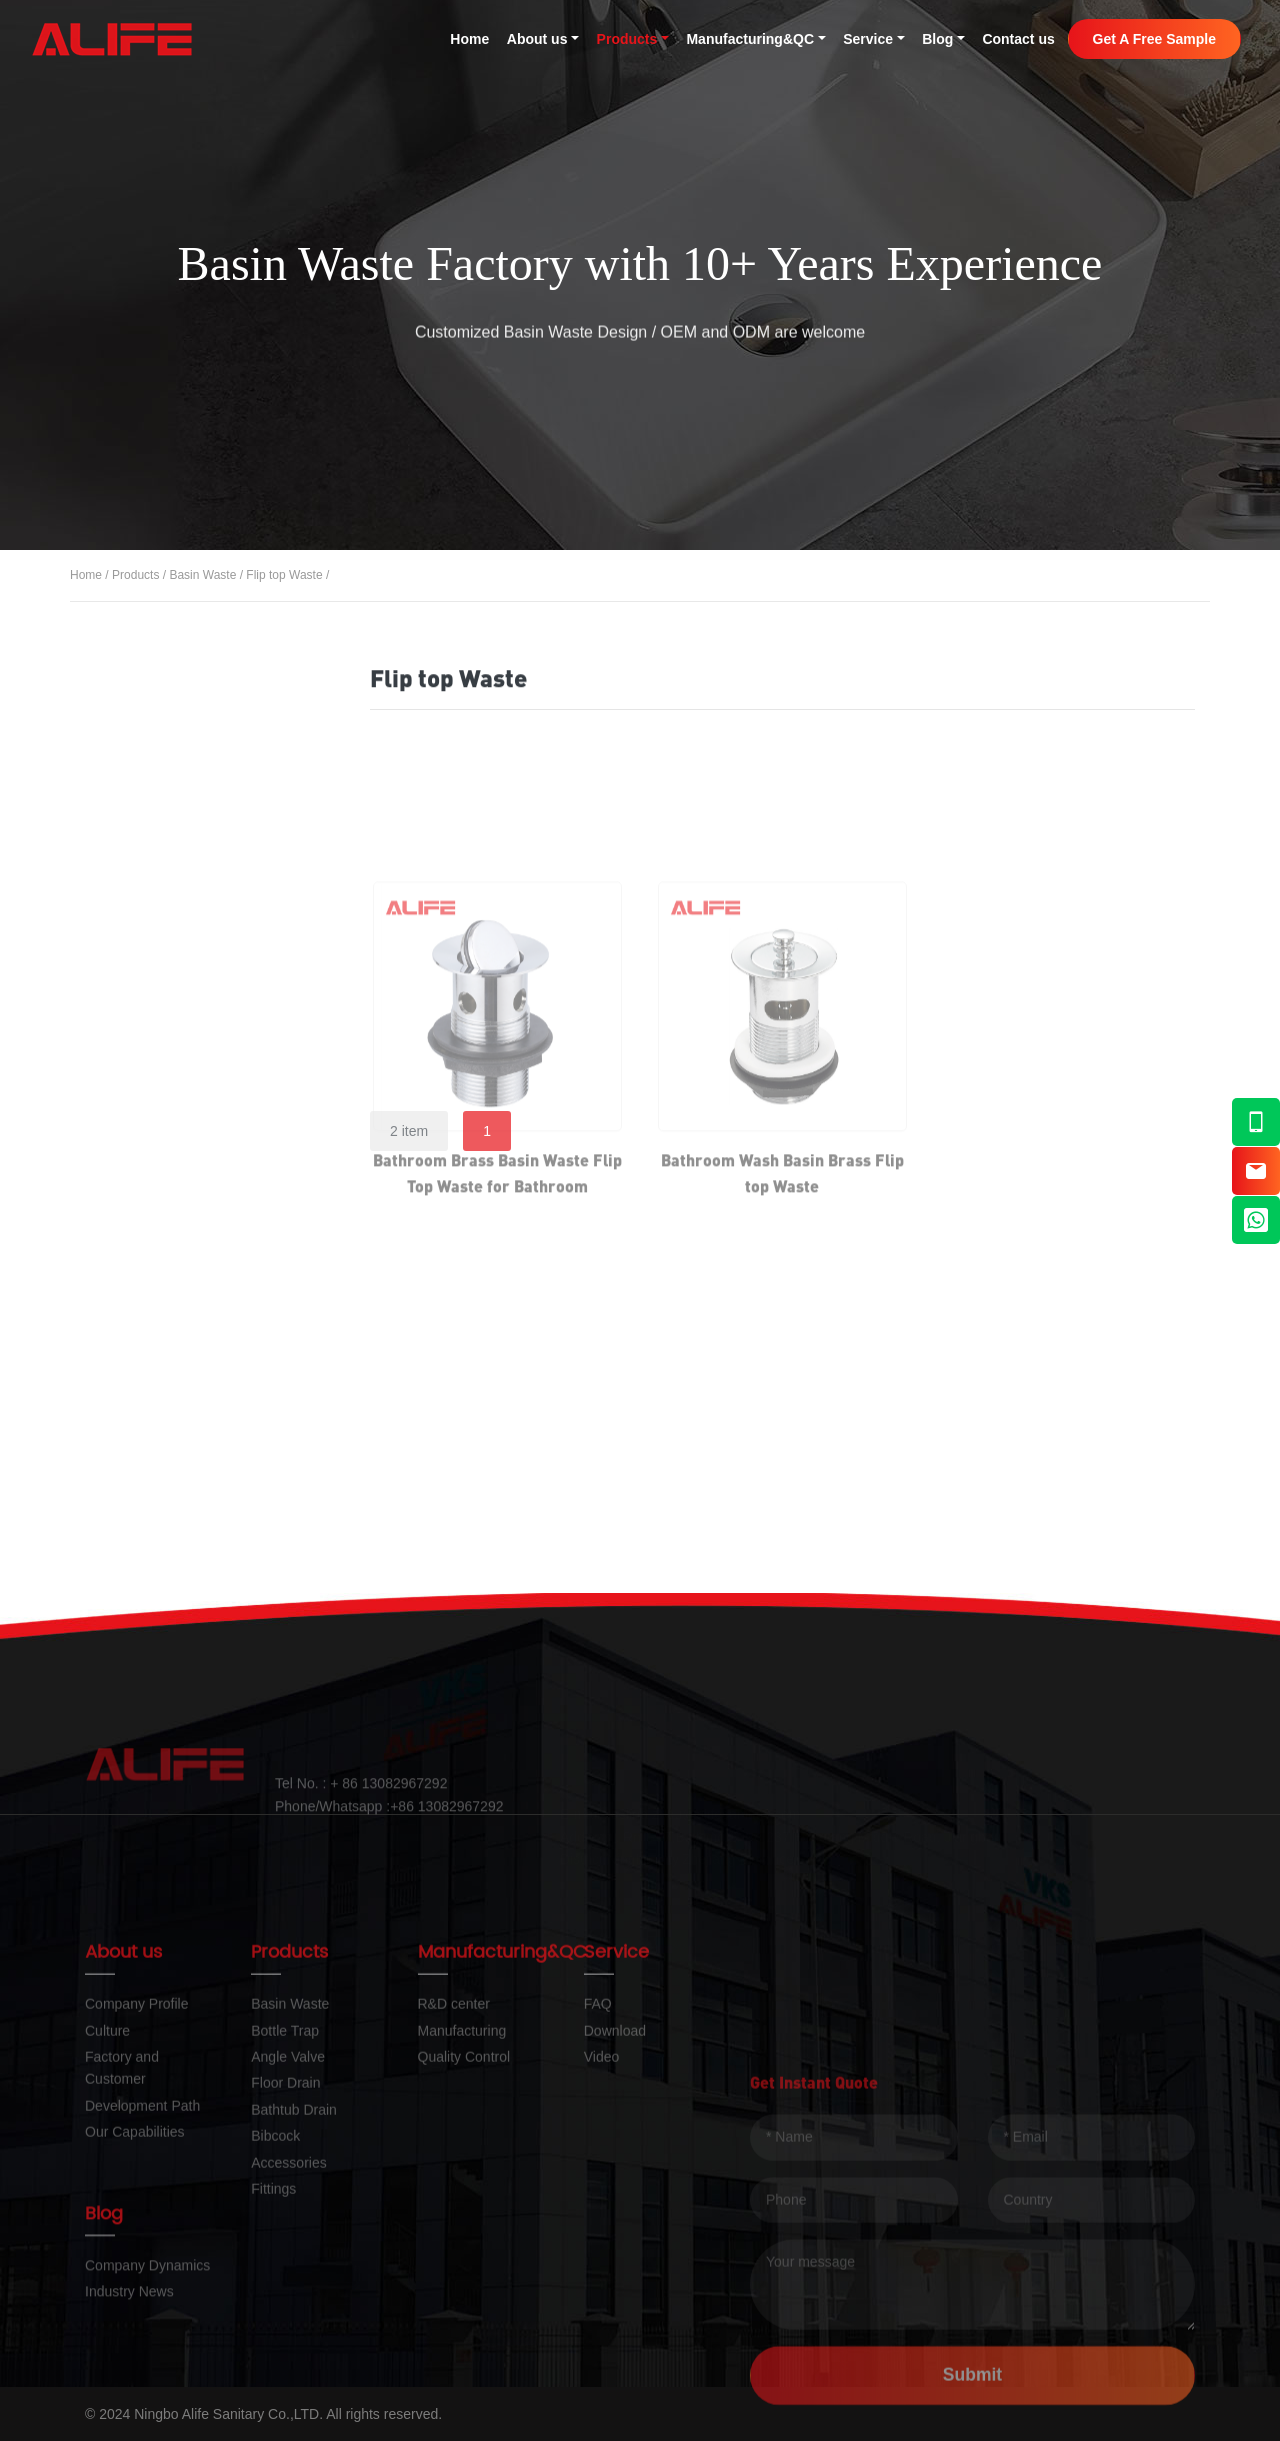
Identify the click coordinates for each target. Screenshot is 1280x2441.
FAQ (598, 2147)
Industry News (129, 2348)
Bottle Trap (159, 1059)
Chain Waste (172, 995)
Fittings (146, 1461)
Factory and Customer (122, 2211)
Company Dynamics (147, 2321)
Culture (107, 2174)
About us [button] (537, 39)
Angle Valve (162, 1126)
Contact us (1018, 39)
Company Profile (137, 2147)
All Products (164, 695)
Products (135, 577)
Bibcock (148, 1327)
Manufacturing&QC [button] (750, 39)
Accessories (164, 1394)
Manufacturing (462, 2174)
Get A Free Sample (1154, 39)
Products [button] (627, 39)
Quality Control (464, 2200)
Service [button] (868, 39)
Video (602, 2200)
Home (469, 39)
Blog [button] (937, 39)
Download (615, 2174)
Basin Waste (202, 577)
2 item (409, 1131)
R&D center (454, 2147)
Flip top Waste (284, 577)
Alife (112, 39)
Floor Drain (159, 1193)
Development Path (142, 2249)
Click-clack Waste (190, 822)
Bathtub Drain (170, 1260)
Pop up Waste (177, 880)
